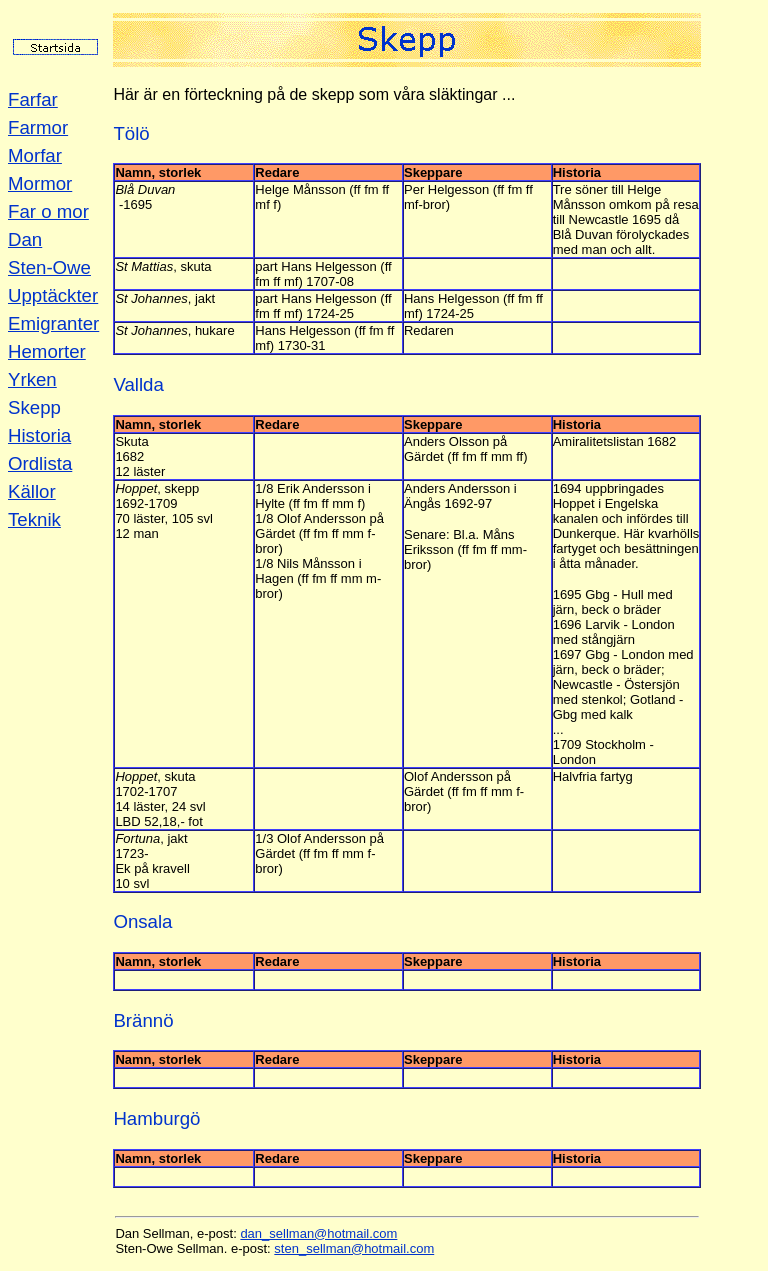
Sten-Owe (49, 267)
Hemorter (47, 351)
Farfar (33, 99)
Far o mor (48, 211)
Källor (32, 491)
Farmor (38, 127)
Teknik (34, 519)
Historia (39, 435)
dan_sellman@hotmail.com (318, 1233)
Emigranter (53, 323)
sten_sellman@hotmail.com (354, 1248)
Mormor (40, 183)
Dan (25, 239)
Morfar (35, 155)
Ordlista (40, 463)
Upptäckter (53, 295)
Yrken (32, 379)
